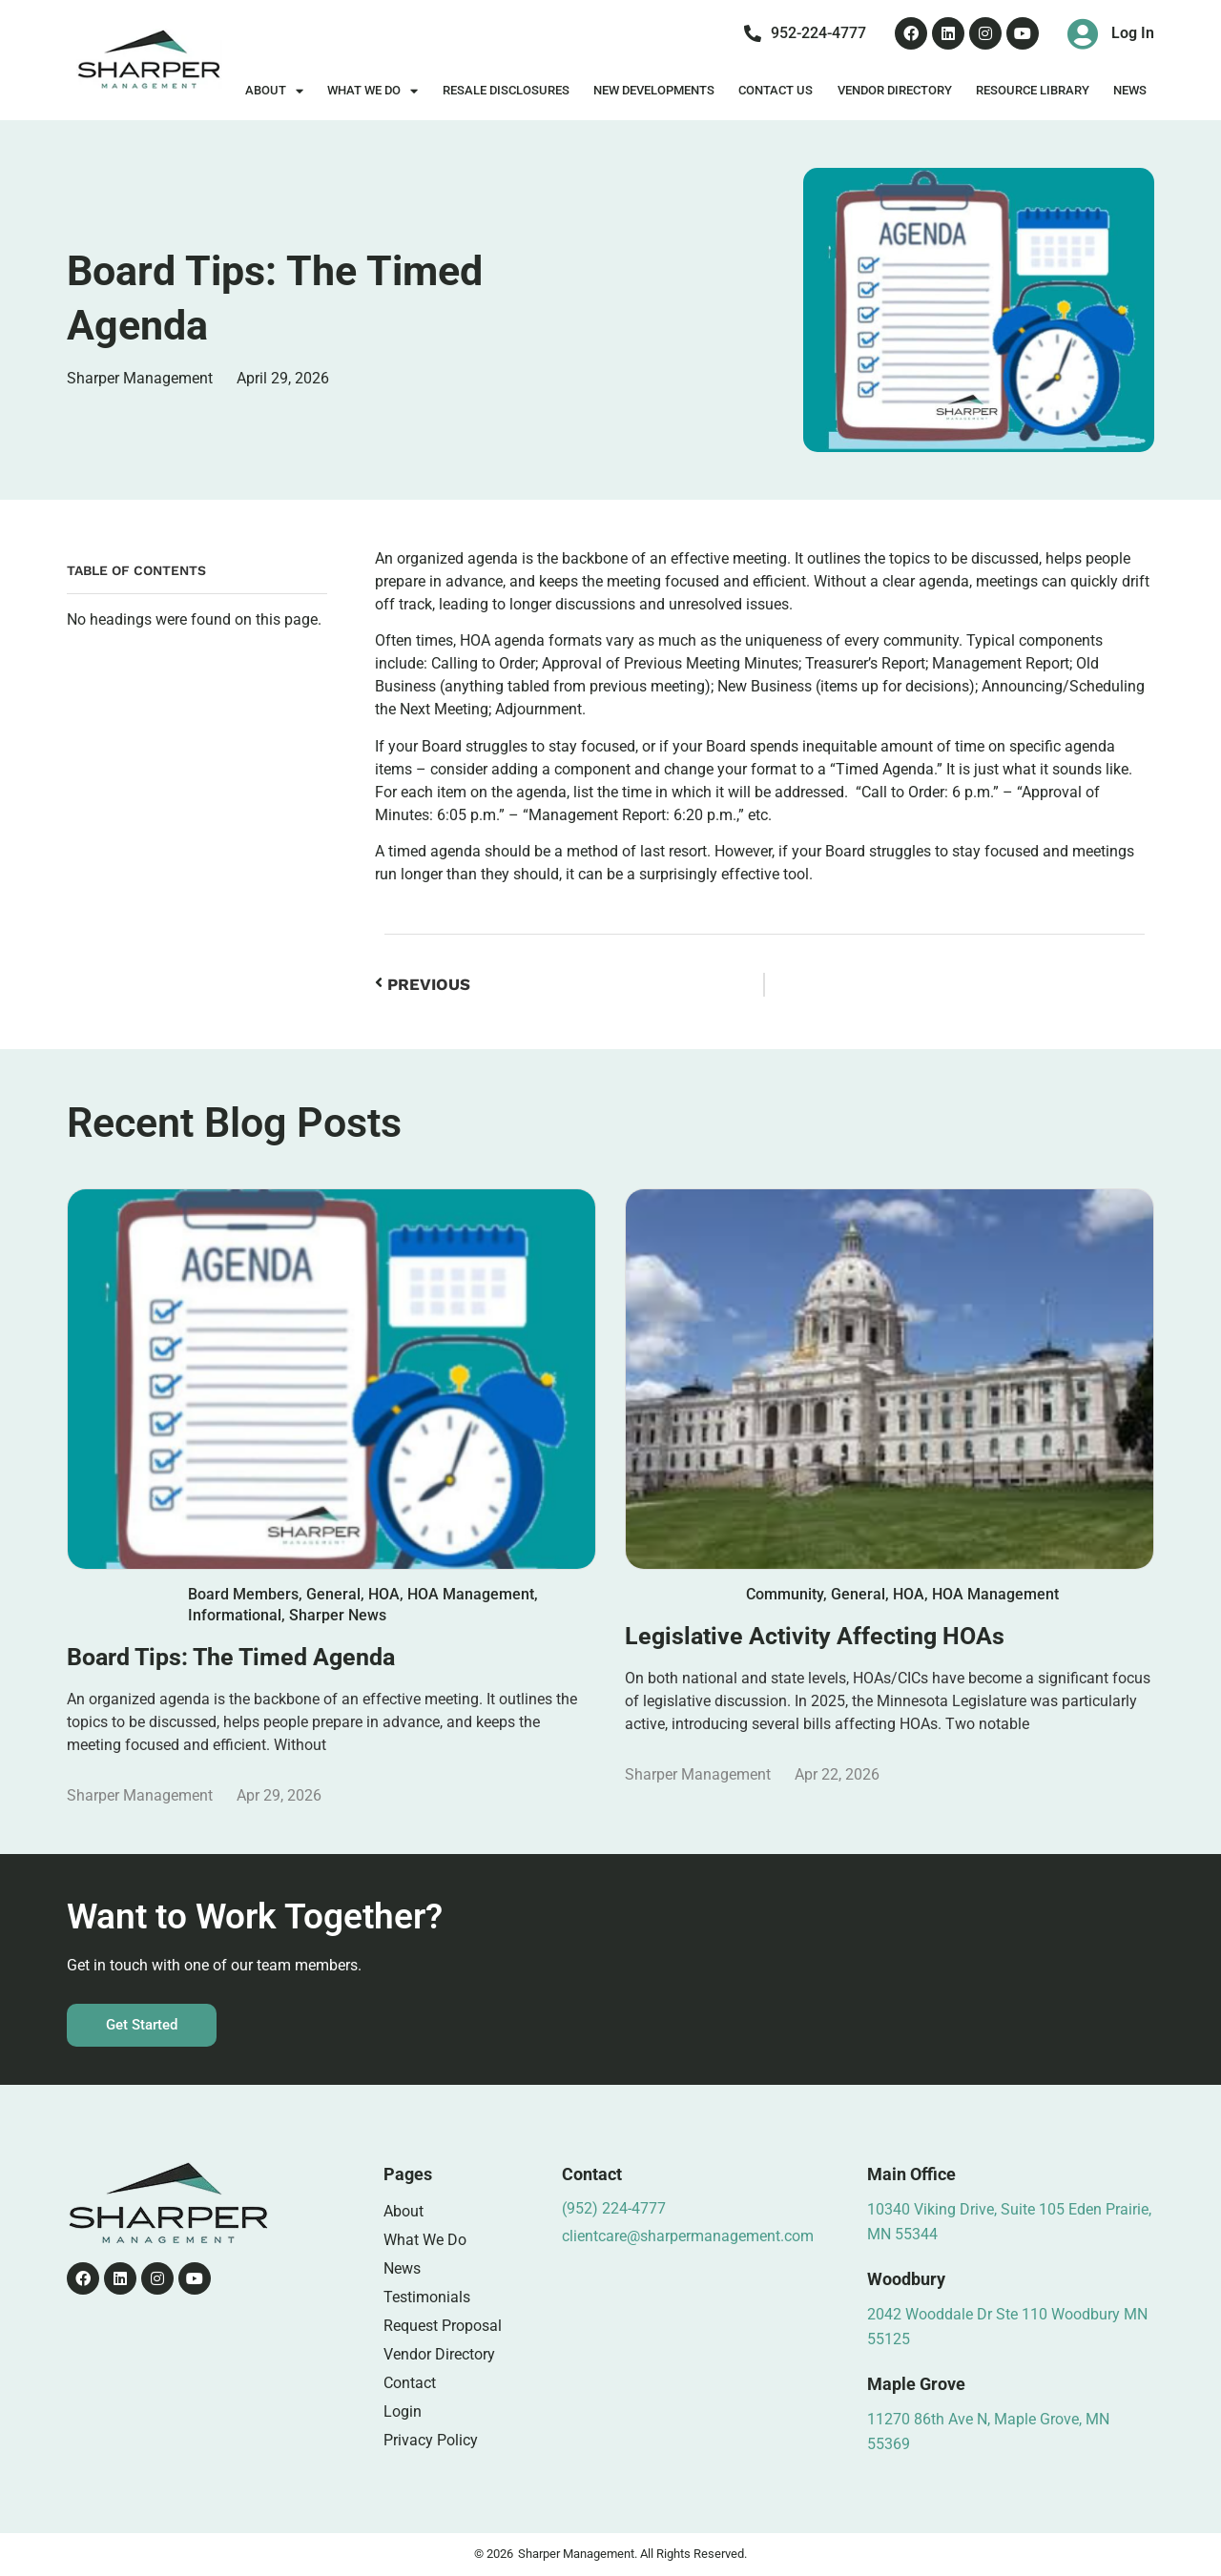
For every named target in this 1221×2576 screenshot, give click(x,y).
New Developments (653, 90)
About (274, 91)
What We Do (372, 91)
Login (402, 2411)
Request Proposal (442, 2326)
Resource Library (1032, 90)
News (1130, 90)
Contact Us (775, 90)
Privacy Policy (430, 2440)
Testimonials (426, 2297)
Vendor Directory (895, 90)
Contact (409, 2383)
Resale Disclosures (506, 90)
